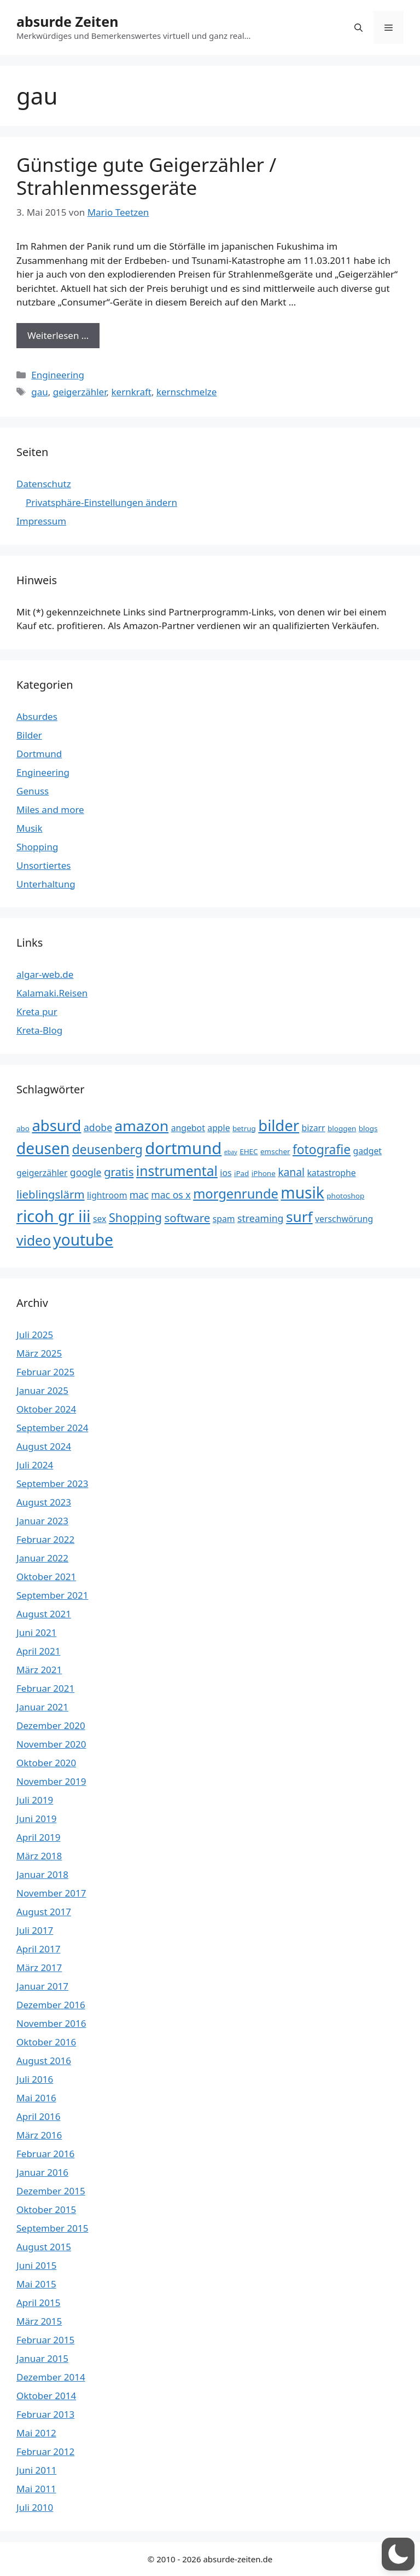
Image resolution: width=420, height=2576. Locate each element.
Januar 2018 (42, 1874)
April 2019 (38, 1837)
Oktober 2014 (46, 2395)
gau (39, 391)
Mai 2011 (36, 2488)
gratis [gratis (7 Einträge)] (119, 1171)
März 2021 (39, 1669)
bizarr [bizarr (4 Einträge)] (313, 1128)
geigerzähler (80, 391)
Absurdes (36, 716)
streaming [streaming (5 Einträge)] (260, 1218)
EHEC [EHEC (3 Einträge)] (249, 1151)
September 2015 (52, 2228)
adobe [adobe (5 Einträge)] (98, 1127)
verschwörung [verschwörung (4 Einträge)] (344, 1219)
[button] (358, 27)
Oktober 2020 (46, 1762)
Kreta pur (36, 1011)
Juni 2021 (36, 1632)
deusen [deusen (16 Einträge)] (42, 1148)
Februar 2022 (45, 1539)
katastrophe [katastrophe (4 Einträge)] (331, 1173)
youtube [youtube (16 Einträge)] (83, 1239)
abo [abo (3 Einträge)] (23, 1128)
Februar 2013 (45, 2414)
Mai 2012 (36, 2433)
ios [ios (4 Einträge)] (225, 1173)
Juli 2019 (34, 1800)
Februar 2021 (45, 1688)
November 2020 (51, 1744)
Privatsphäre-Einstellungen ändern (101, 502)
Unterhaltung (45, 884)
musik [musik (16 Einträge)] (302, 1192)
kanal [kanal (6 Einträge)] (291, 1172)
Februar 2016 (45, 2153)
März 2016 (39, 2135)
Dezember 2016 (50, 2004)
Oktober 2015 (46, 2209)
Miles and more (50, 809)
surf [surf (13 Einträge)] (299, 1216)
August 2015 (43, 2246)
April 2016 (38, 2116)
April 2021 (38, 1651)
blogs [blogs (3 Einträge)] (368, 1128)
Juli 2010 (34, 2507)
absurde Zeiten (67, 21)
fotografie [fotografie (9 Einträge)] (322, 1149)
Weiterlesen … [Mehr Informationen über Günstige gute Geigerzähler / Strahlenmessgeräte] (58, 335)
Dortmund (39, 753)
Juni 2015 (36, 2265)
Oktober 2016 (46, 2042)
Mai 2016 (36, 2097)
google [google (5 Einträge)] (86, 1172)
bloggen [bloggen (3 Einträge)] (342, 1128)
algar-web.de (44, 974)
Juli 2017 (34, 1930)
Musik (29, 828)
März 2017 (39, 1967)
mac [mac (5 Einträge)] (139, 1194)
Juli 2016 (34, 2079)
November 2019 (51, 1781)
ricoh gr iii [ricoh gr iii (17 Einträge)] (53, 1215)
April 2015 (38, 2302)
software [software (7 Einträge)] (188, 1217)
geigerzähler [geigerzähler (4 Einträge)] (41, 1173)
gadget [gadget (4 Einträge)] (367, 1151)
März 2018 (39, 1855)
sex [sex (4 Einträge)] (100, 1219)
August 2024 (43, 1446)
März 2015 (39, 2321)
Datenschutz (43, 483)
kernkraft (131, 391)
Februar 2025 (45, 1371)
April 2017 (38, 1949)
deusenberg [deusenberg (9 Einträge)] (107, 1149)
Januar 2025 (42, 1390)
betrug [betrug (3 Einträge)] (244, 1128)
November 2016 (51, 2023)
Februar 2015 (45, 2339)
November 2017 (51, 1893)
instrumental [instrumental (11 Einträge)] (177, 1171)
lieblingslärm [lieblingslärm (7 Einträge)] (50, 1194)
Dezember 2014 (50, 2377)
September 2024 (52, 1427)
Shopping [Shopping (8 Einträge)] (135, 1217)
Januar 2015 (42, 2358)
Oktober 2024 (46, 1409)
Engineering (57, 374)
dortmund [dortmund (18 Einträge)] (183, 1148)
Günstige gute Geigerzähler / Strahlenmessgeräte (146, 176)
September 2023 (52, 1483)
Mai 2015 (36, 2284)
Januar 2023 (42, 1520)
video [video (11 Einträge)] (33, 1240)
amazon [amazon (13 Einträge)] (142, 1126)
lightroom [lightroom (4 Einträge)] (107, 1195)
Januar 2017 (42, 1986)
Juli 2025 (34, 1334)
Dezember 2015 (50, 2191)
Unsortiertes (43, 865)
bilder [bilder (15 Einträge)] (278, 1125)
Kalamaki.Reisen (52, 993)
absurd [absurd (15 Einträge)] (56, 1125)
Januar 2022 (42, 1558)
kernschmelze (186, 391)
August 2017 (43, 1911)
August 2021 (43, 1613)
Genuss (32, 791)
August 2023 (43, 1502)
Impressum (41, 521)
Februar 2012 (45, 2451)
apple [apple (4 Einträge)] (218, 1128)
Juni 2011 (36, 2470)
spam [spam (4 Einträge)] (224, 1219)
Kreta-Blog (39, 1030)
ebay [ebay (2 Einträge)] (230, 1152)
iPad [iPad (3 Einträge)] (241, 1173)
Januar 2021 (42, 1707)
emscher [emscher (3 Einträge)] (275, 1151)
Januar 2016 (42, 2172)
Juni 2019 (36, 1818)
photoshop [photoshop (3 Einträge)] (345, 1196)
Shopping (37, 846)
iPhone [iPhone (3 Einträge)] (264, 1173)
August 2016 (43, 2060)
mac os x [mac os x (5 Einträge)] (171, 1194)
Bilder (29, 735)
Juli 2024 (34, 1465)
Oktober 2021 (46, 1576)
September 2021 (52, 1595)
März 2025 (39, 1353)
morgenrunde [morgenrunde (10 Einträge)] (235, 1193)
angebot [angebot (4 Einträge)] (188, 1128)
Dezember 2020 (50, 1725)
